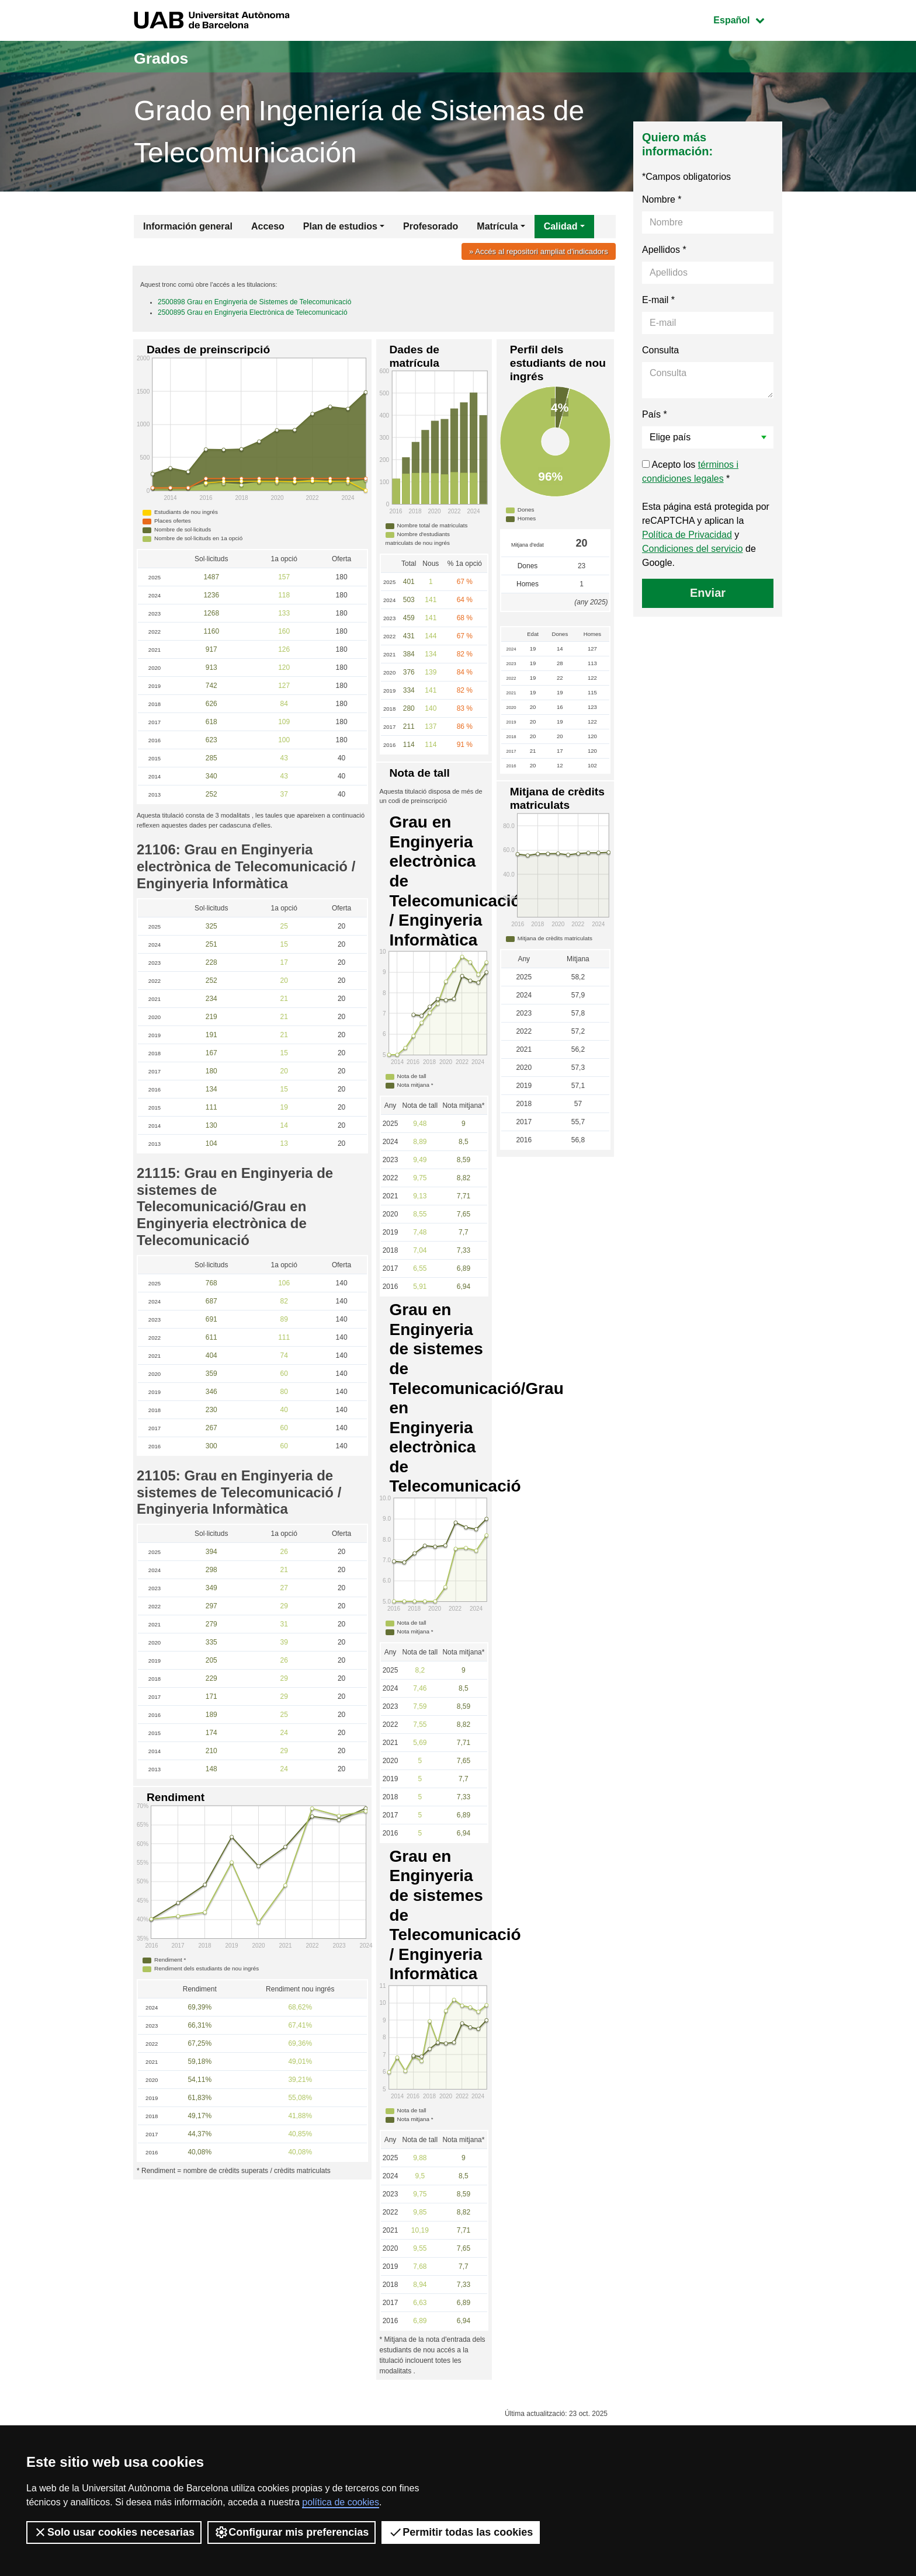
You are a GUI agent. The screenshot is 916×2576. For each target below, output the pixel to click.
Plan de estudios (340, 226)
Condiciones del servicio (692, 549)
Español (747, 19)
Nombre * (662, 199)
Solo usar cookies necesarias (114, 2532)
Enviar (708, 592)
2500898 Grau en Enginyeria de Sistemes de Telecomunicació (254, 307)
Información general (188, 226)
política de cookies (340, 2502)
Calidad (561, 226)
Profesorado (430, 226)
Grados (170, 56)
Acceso (267, 226)
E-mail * (658, 300)
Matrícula (497, 226)
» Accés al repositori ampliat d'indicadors (532, 251)
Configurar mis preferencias (291, 2532)
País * (654, 414)
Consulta (660, 350)
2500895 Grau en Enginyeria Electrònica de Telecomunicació (253, 317)
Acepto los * (690, 472)
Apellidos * (664, 250)
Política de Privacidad (687, 535)
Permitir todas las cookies (460, 2532)
